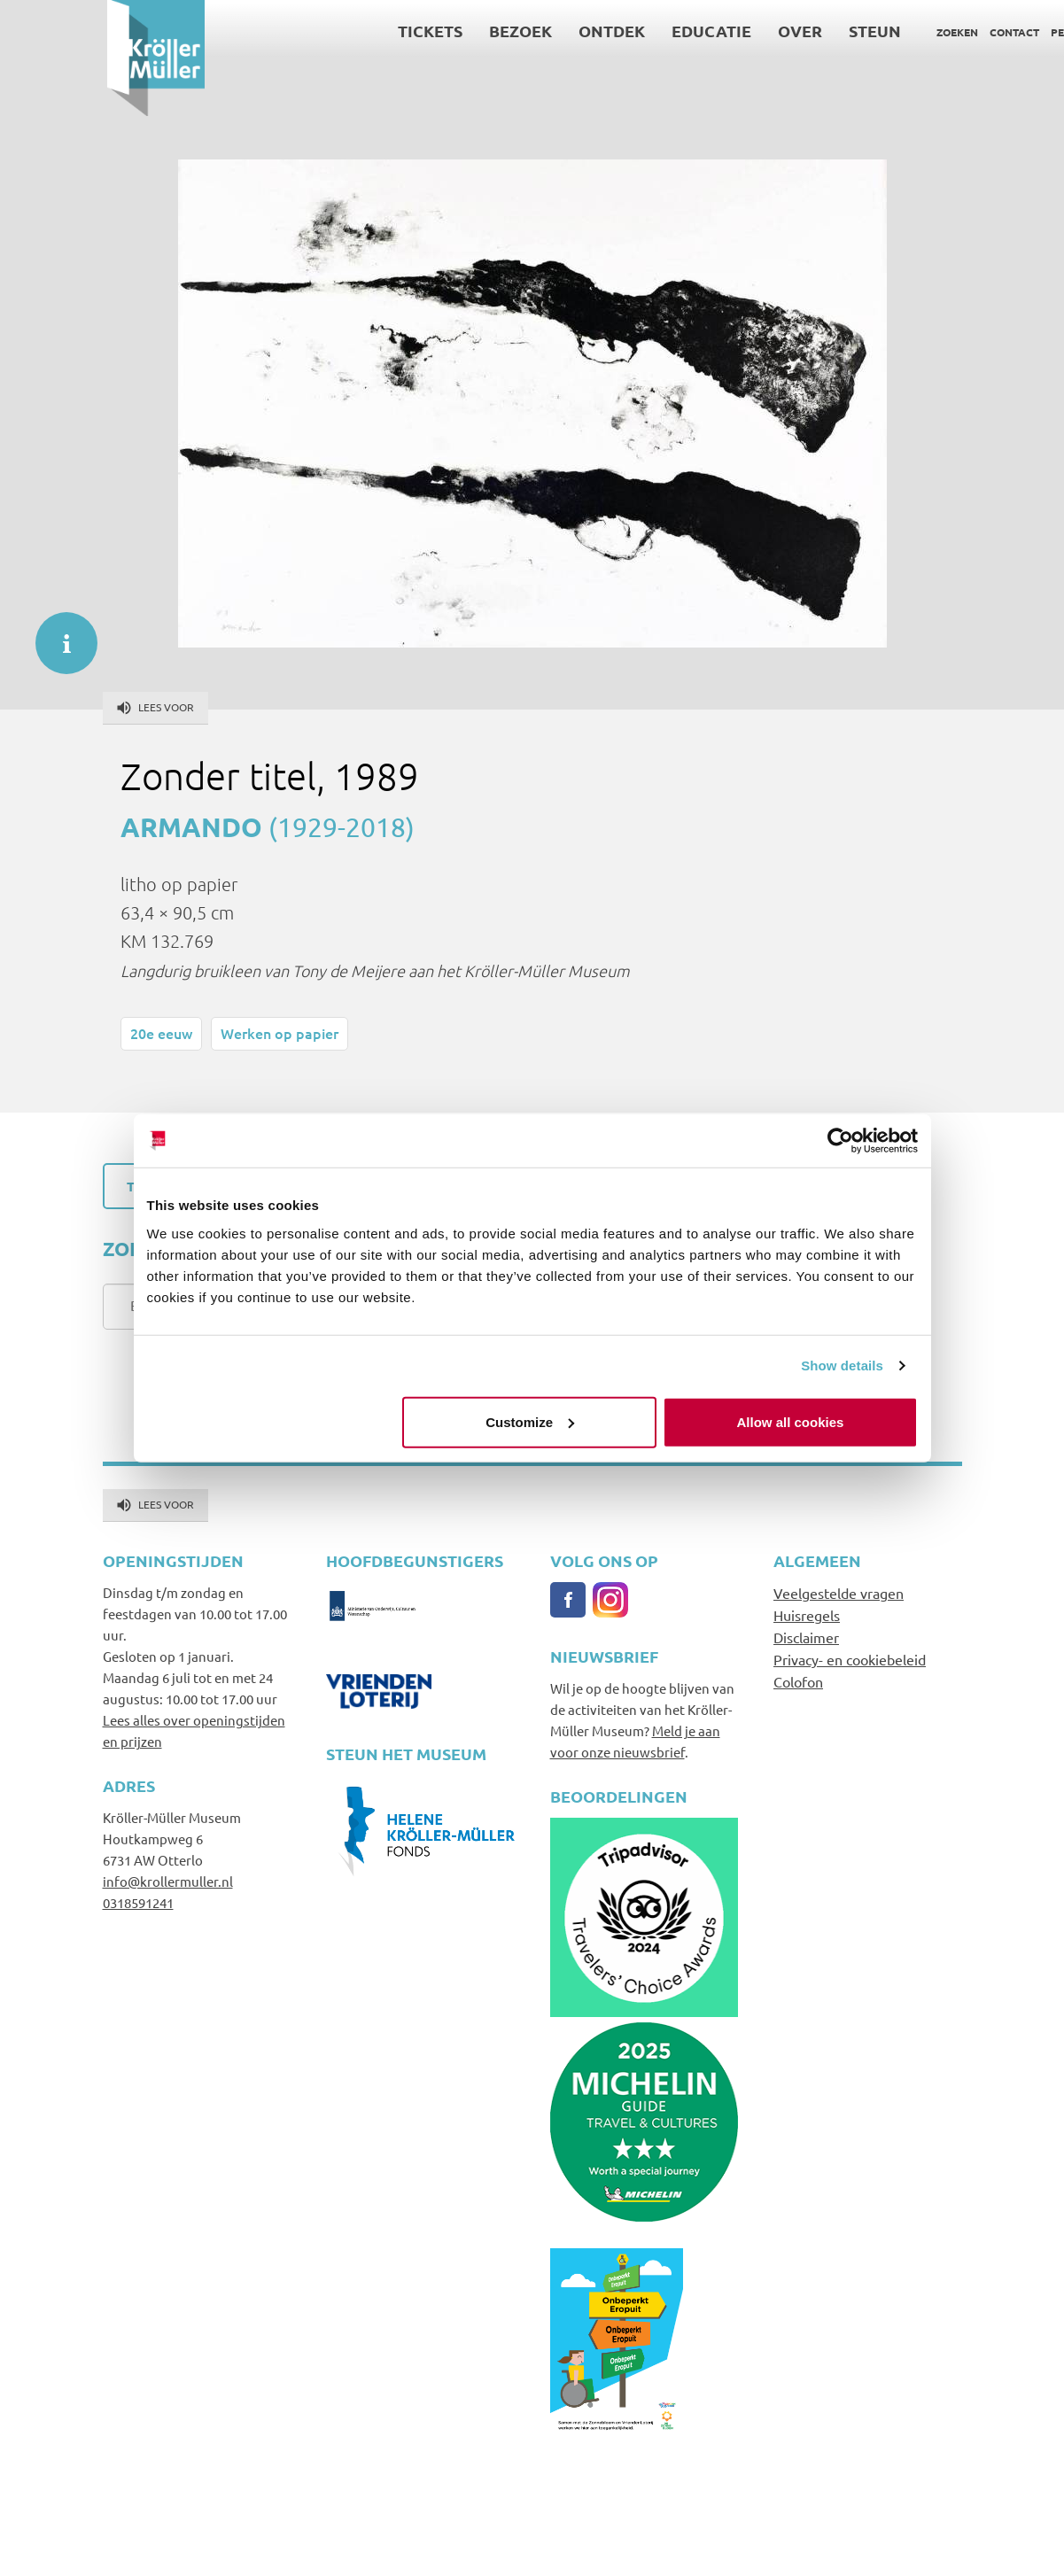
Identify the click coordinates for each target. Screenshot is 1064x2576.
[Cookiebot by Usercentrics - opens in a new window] (840, 1141)
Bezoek (413, 30)
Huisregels (806, 1615)
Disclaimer (806, 1637)
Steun (768, 30)
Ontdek (504, 30)
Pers (957, 32)
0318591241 (138, 1902)
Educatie (604, 30)
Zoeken (850, 32)
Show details (842, 1365)
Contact (907, 32)
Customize (529, 1421)
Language (1010, 32)
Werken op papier (279, 1033)
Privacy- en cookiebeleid (849, 1659)
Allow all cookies (790, 1421)
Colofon (798, 1681)
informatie (57, 634)
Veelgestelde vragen (838, 1593)
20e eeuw (161, 1033)
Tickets (323, 30)
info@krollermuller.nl (168, 1881)
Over (693, 30)
